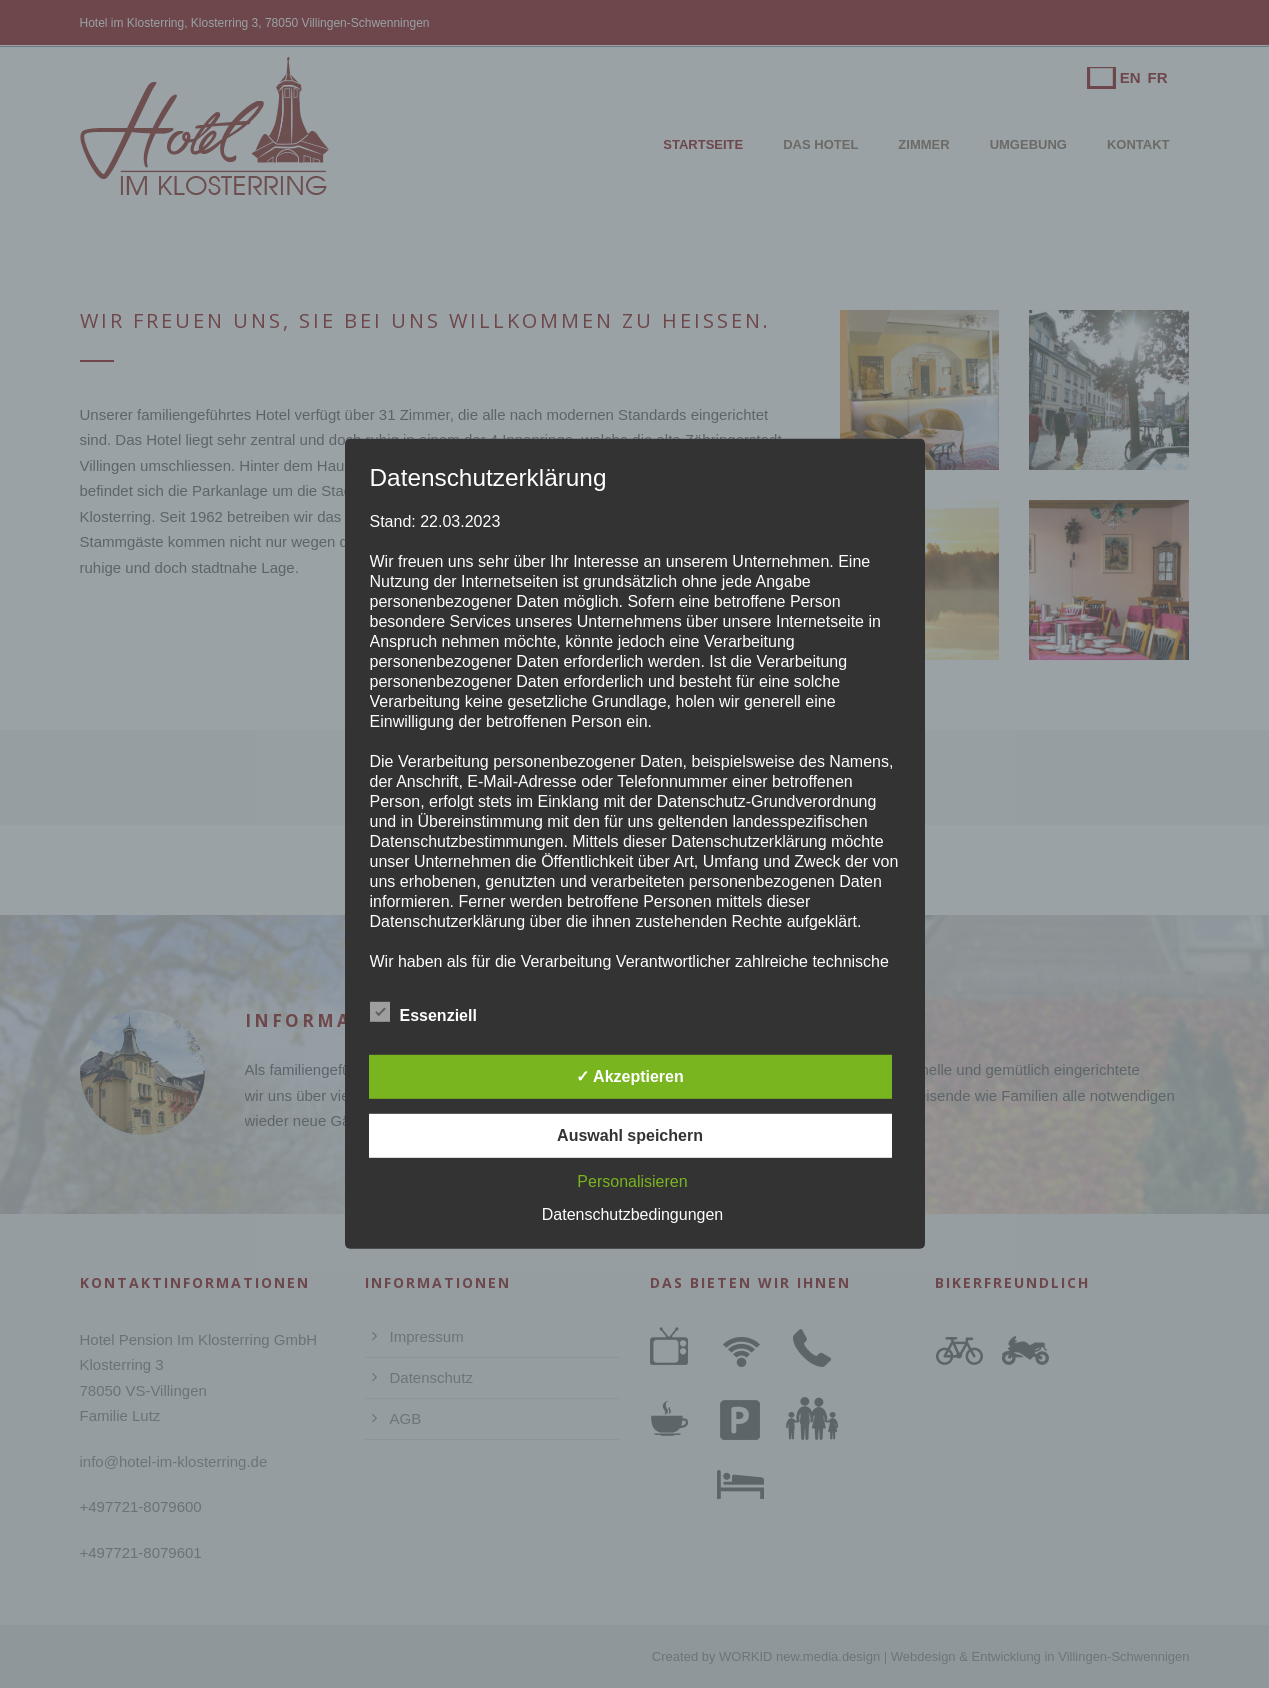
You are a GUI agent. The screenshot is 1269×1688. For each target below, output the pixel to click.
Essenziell (423, 1013)
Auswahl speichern (630, 1135)
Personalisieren (632, 1181)
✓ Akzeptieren (630, 1076)
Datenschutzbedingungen (632, 1214)
